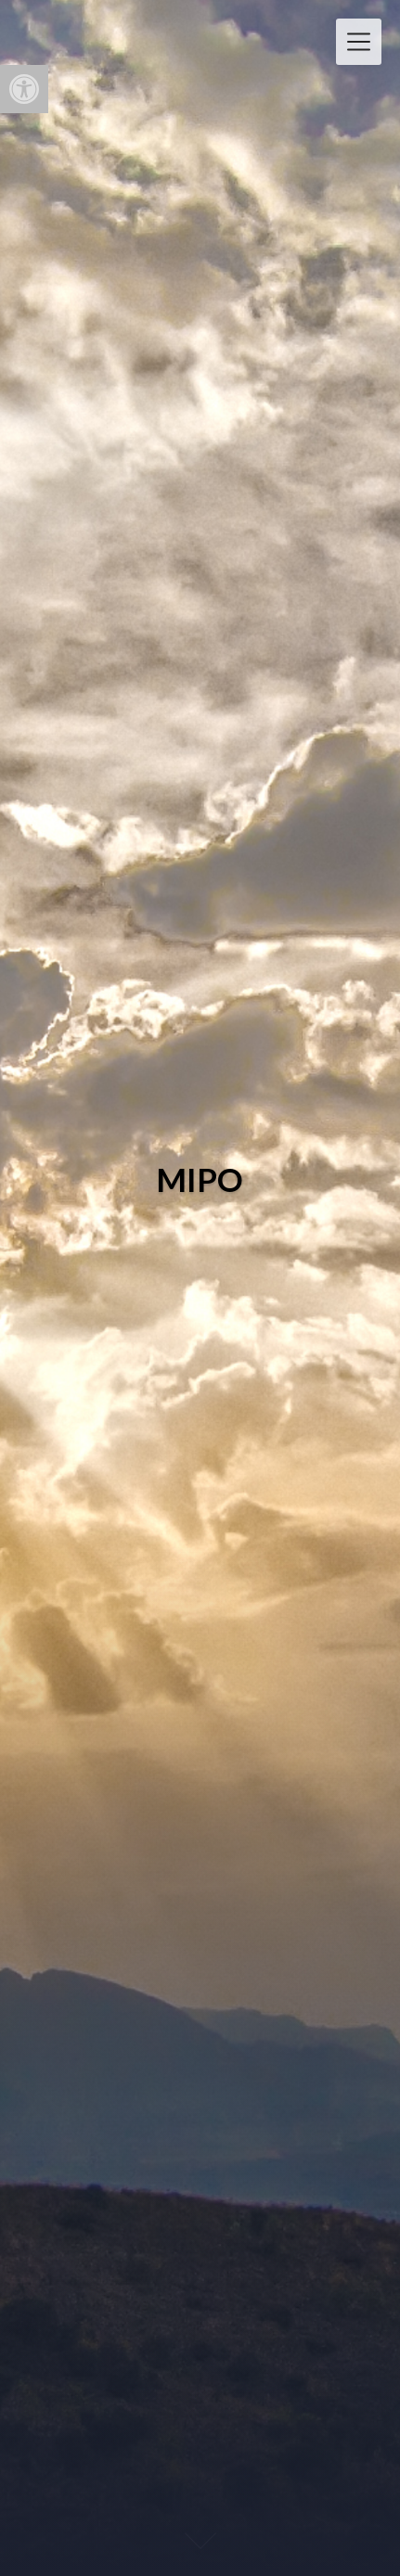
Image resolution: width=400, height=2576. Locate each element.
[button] (24, 89)
